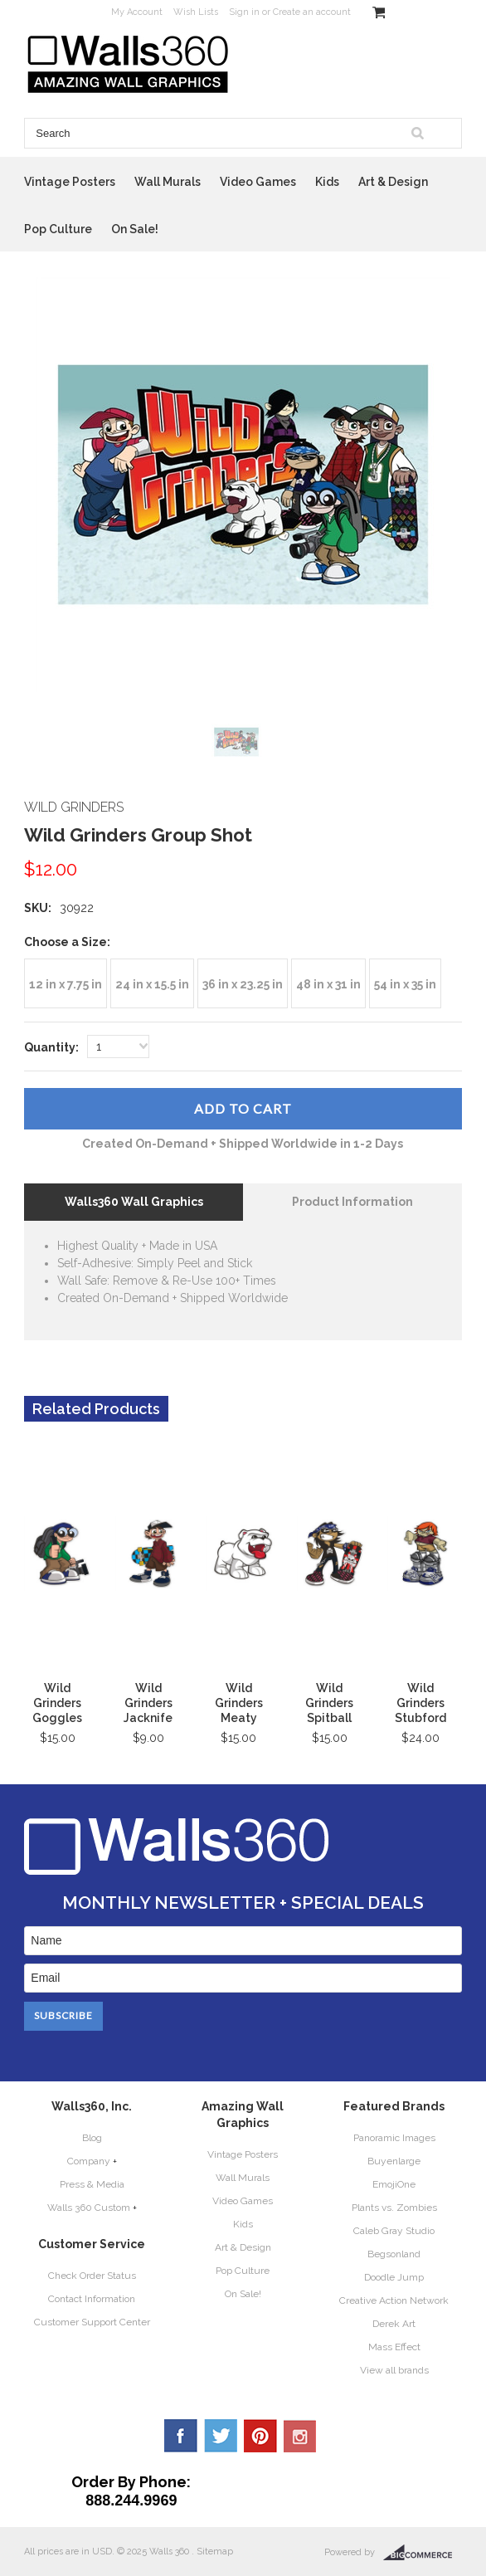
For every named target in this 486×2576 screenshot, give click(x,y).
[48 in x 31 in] (328, 983)
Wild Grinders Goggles (57, 1703)
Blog (92, 2138)
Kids (327, 181)
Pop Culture (58, 229)
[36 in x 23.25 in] (242, 983)
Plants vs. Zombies (394, 2207)
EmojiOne (394, 2184)
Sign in (244, 12)
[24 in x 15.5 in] (152, 983)
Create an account (312, 12)
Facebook (180, 2435)
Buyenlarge (393, 2161)
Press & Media (92, 2184)
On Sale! (134, 229)
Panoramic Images (394, 2138)
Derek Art (394, 2324)
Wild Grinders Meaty (239, 1703)
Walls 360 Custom (88, 2207)
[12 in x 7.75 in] (65, 983)
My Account (137, 12)
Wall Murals (167, 181)
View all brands (394, 2370)
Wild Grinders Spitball (329, 1703)
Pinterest (260, 2435)
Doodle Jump (394, 2277)
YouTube (300, 2435)
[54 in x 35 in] (405, 983)
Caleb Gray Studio (394, 2231)
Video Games (258, 181)
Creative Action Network (394, 2300)
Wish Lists (195, 12)
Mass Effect (394, 2347)
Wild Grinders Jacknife (148, 1703)
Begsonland (393, 2254)
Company (88, 2161)
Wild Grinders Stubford (420, 1703)
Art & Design (393, 181)
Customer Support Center (92, 2322)
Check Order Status (92, 2275)
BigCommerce (422, 2553)
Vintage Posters (69, 181)
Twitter (220, 2435)
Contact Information (91, 2299)
